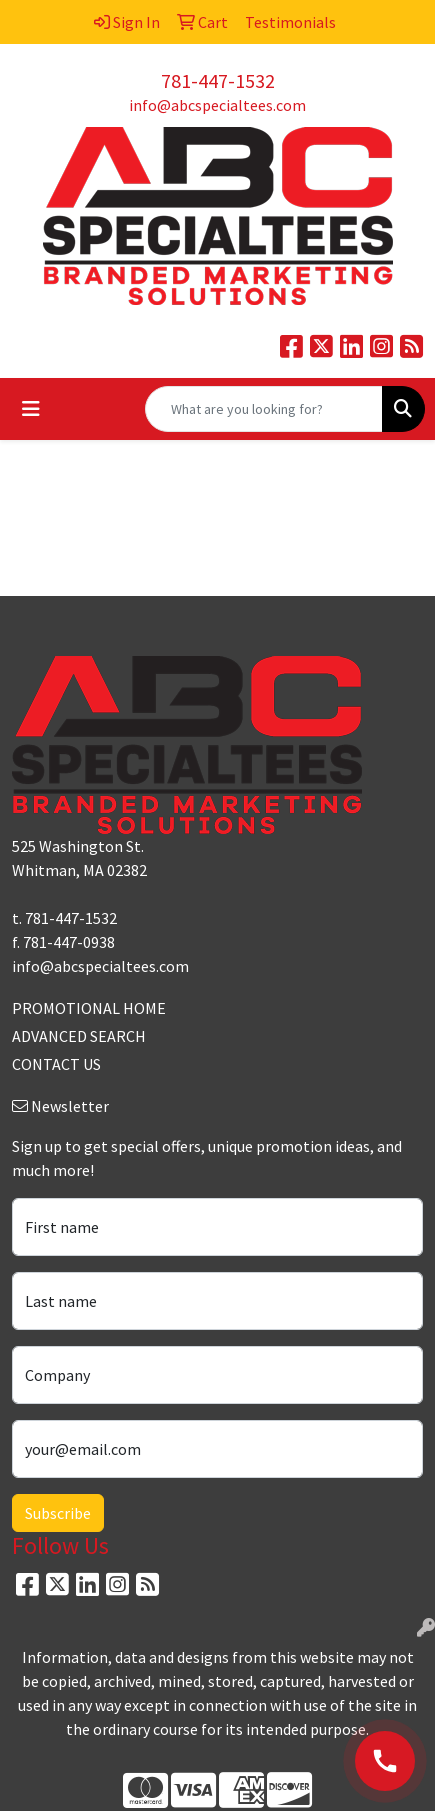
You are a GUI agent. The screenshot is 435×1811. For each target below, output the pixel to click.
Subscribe (58, 1513)
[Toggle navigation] (31, 409)
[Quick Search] (264, 409)
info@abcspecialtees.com (217, 105)
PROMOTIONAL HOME (89, 1008)
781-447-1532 (218, 80)
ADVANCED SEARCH (79, 1036)
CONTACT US (56, 1064)
